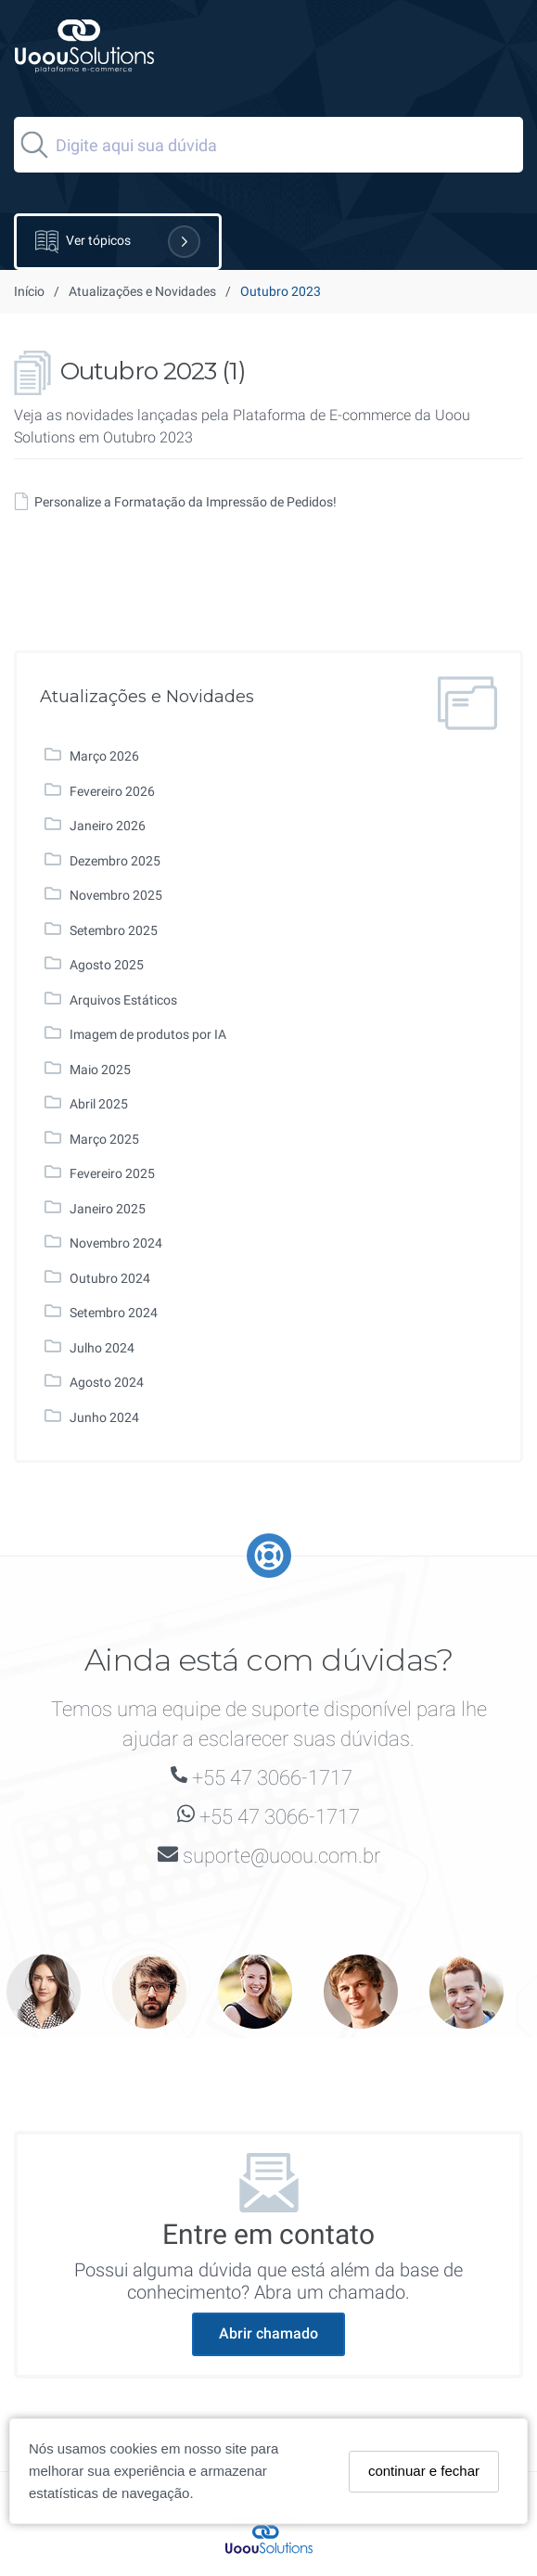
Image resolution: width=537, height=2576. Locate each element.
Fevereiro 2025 (112, 1173)
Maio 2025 (100, 1069)
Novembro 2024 (116, 1243)
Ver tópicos (117, 241)
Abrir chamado (268, 2333)
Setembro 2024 (114, 1312)
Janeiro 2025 (108, 1208)
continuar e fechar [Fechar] (423, 2471)
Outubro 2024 (110, 1278)
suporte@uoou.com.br (281, 1855)
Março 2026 (104, 756)
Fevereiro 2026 (112, 791)
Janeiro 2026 (108, 825)
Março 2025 (104, 1139)
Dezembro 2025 (115, 860)
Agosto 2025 (107, 964)
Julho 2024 (102, 1347)
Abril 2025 (99, 1103)
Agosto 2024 (107, 1382)
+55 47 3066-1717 (272, 1777)
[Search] (268, 145)
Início (29, 291)
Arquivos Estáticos (123, 1000)
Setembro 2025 (114, 930)
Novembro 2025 (116, 895)
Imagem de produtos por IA (148, 1034)
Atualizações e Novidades (142, 291)
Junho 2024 (104, 1417)
